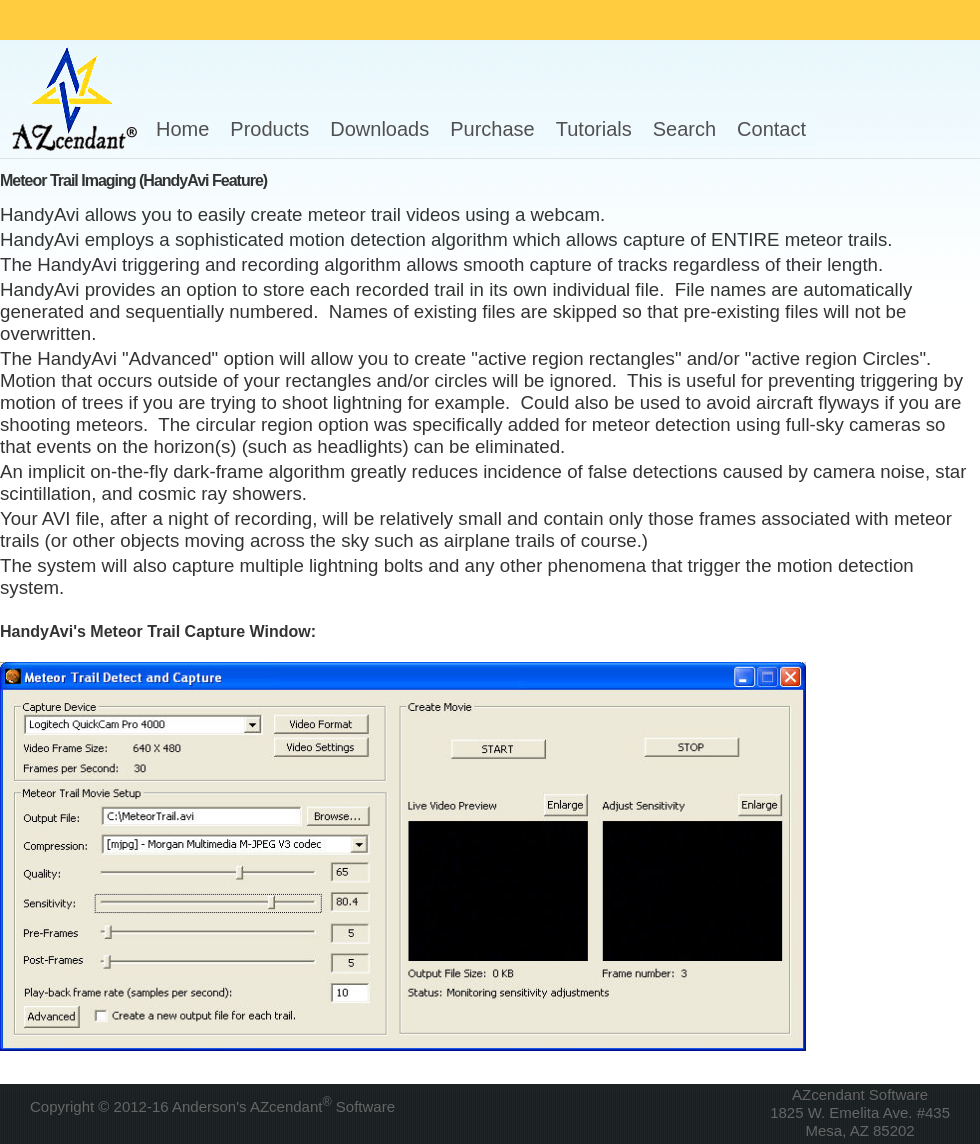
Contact (771, 129)
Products (269, 129)
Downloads (379, 129)
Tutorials (594, 129)
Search (684, 129)
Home (182, 129)
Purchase (492, 129)
